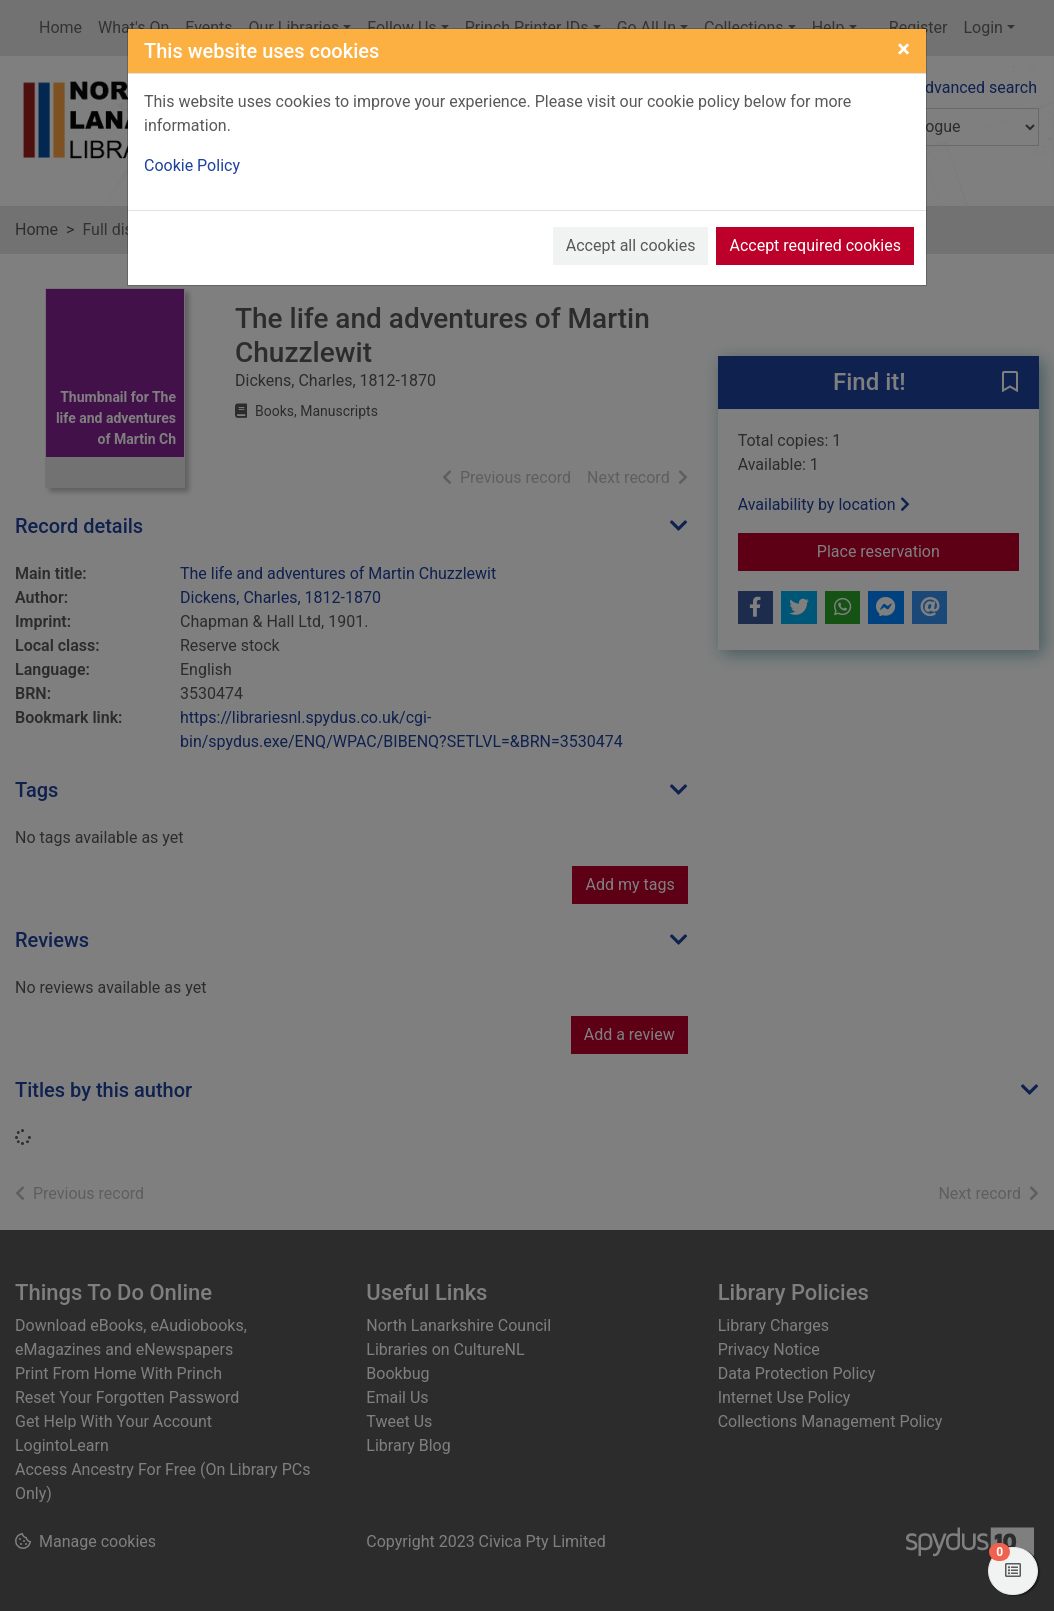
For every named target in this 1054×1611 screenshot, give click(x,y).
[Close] (903, 49)
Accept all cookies (631, 245)
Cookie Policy (192, 165)
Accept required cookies (815, 245)
